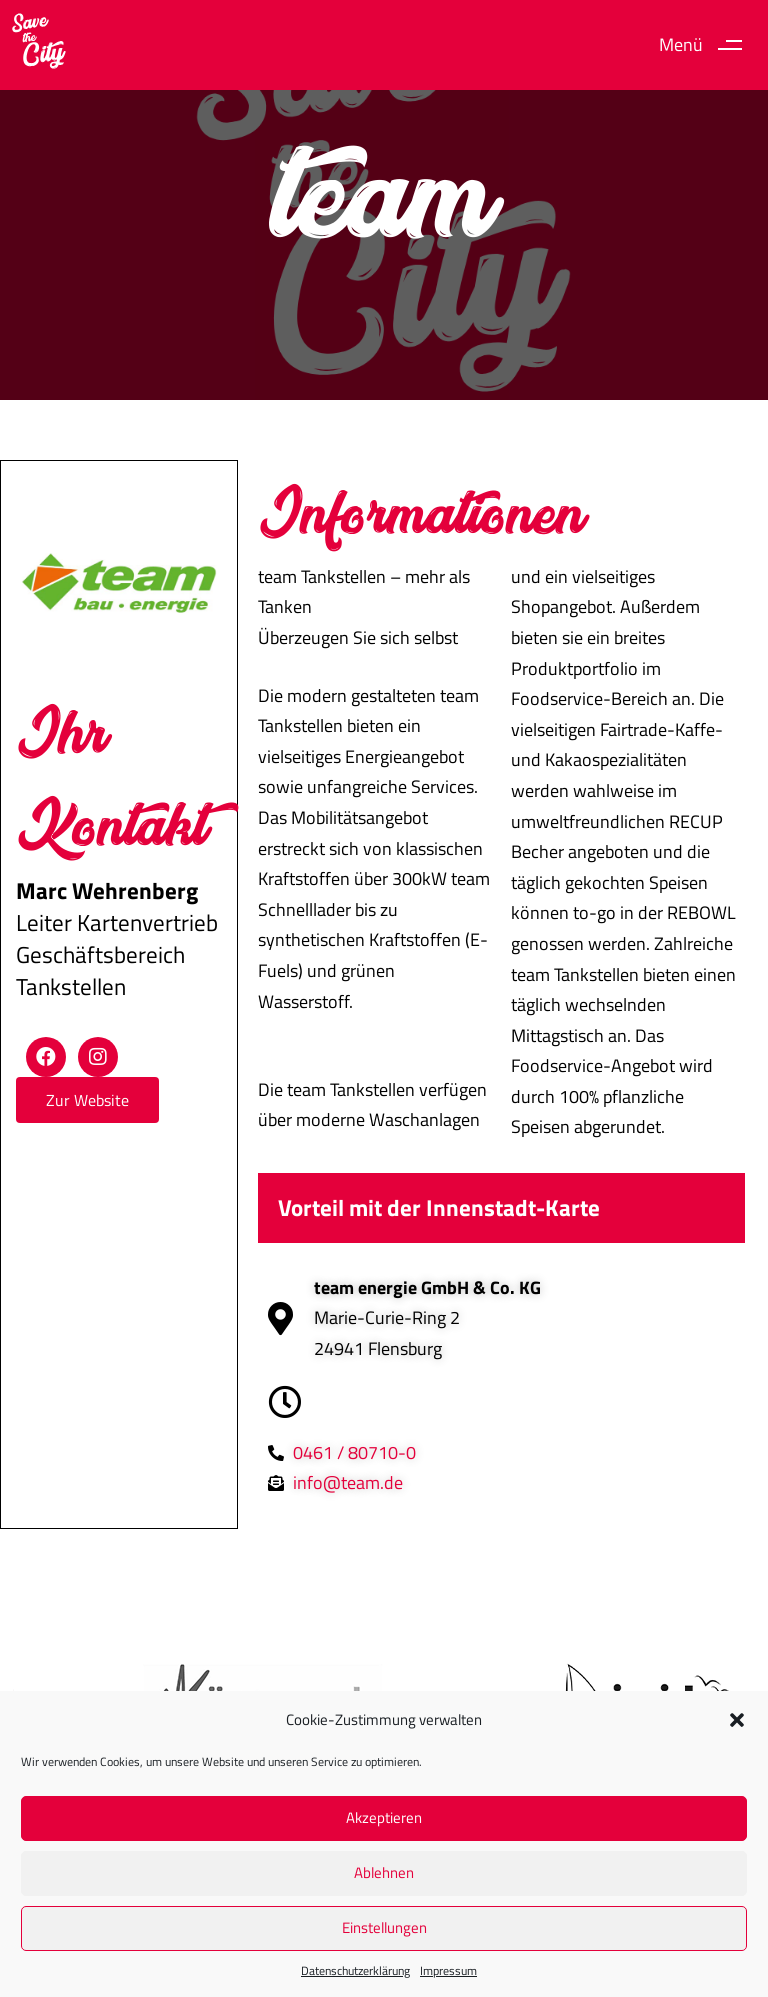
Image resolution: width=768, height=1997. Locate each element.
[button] (737, 1720)
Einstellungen (384, 1927)
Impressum (448, 1970)
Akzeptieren (384, 1817)
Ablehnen (384, 1872)
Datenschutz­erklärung (355, 1970)
